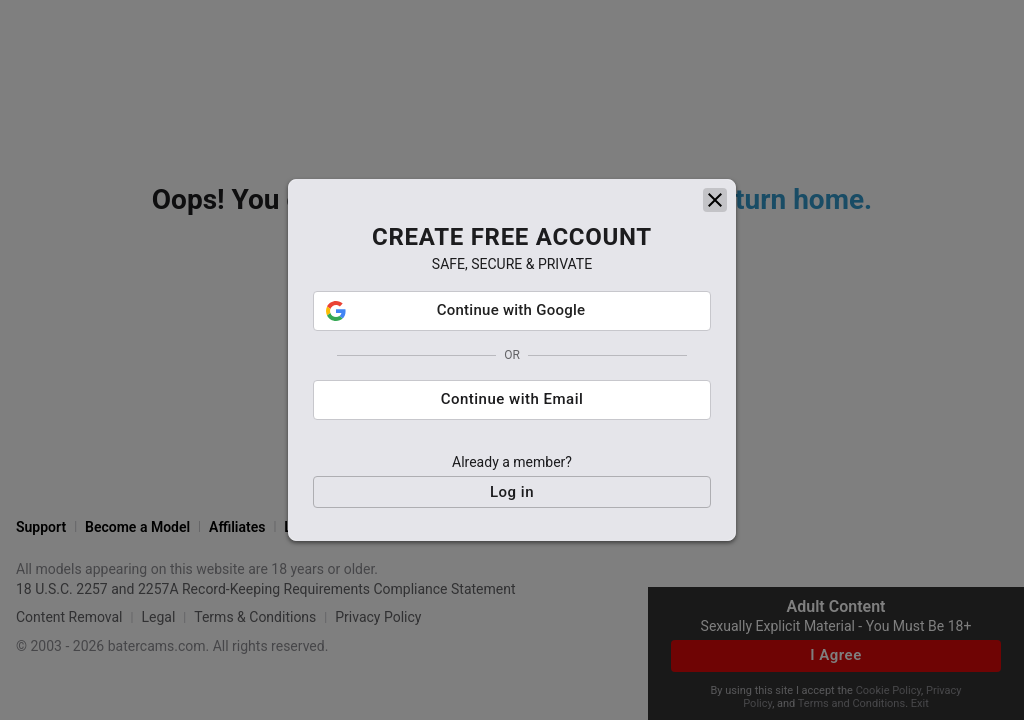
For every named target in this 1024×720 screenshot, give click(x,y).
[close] (715, 200)
